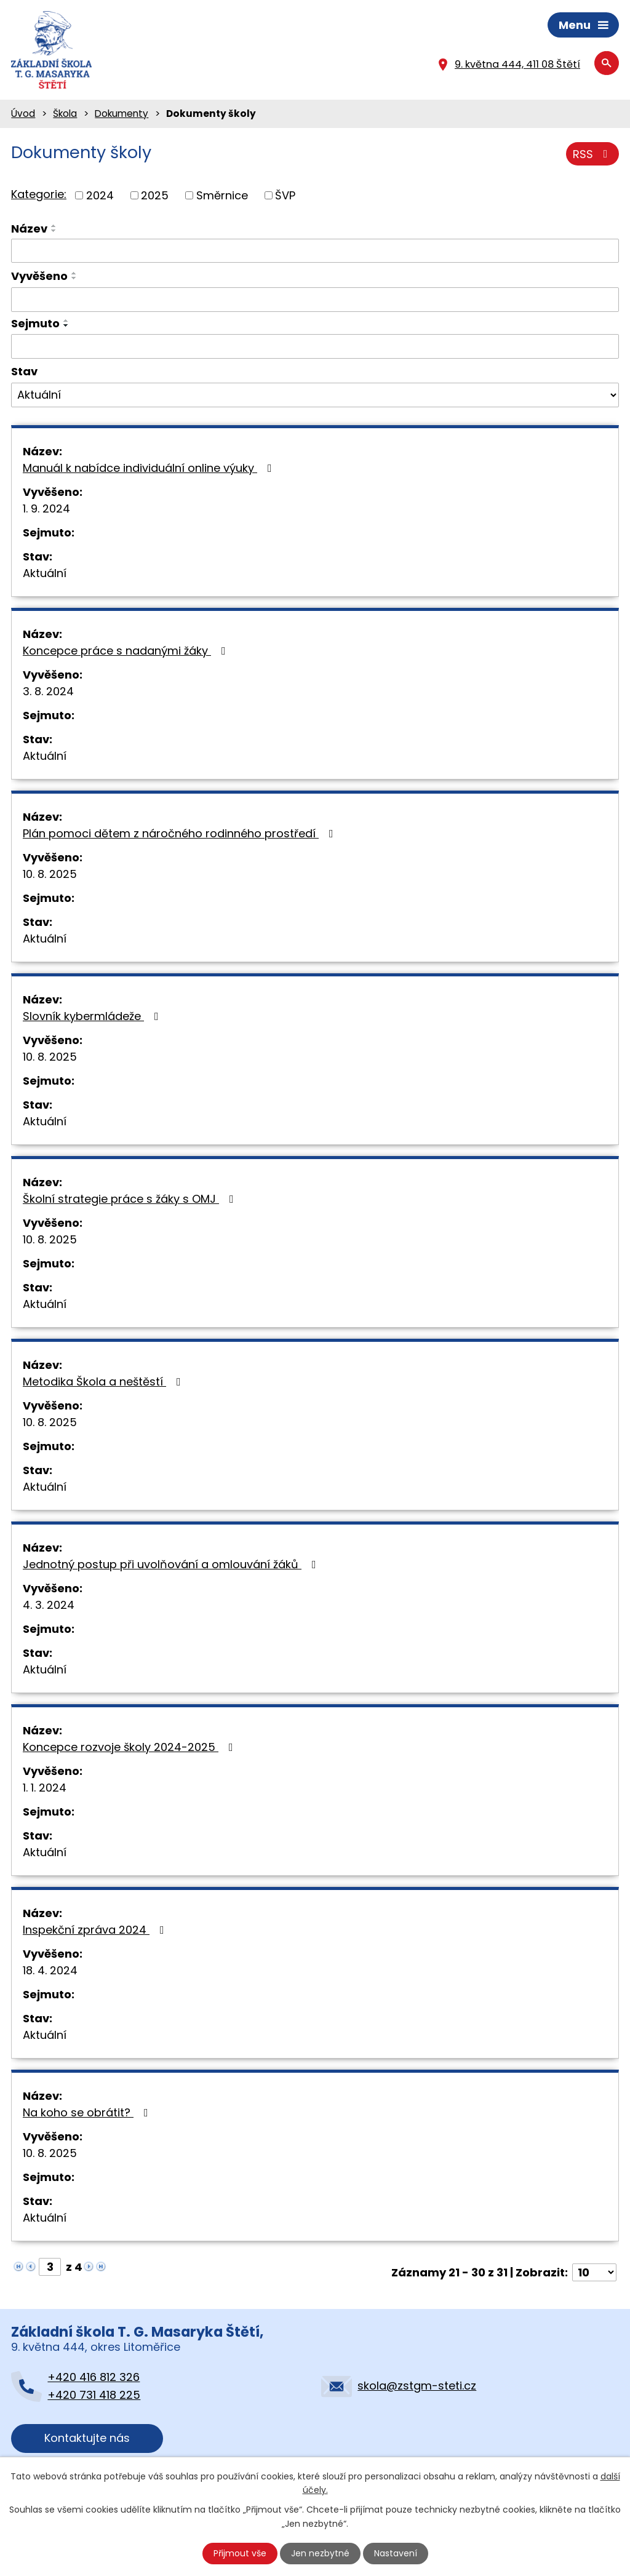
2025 (155, 195)
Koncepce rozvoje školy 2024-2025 (130, 1747)
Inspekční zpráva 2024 (96, 1929)
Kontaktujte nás (87, 2438)
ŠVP (285, 195)
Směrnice (222, 195)
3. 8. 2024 (48, 691)
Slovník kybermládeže (93, 1016)
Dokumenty (121, 113)
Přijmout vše (239, 2553)
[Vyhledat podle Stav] (315, 395)
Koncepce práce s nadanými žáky (127, 650)
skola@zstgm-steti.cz (416, 2385)
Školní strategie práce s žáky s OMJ (131, 1198)
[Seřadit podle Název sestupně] (54, 230)
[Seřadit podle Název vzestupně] (54, 225)
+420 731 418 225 (93, 2395)
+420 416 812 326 (93, 2377)
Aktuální (44, 573)
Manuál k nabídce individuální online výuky (150, 468)
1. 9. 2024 (46, 508)
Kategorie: (38, 194)
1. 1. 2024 (44, 1787)
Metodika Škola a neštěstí (104, 1381)
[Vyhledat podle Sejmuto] (315, 346)
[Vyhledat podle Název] (315, 251)
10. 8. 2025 (50, 874)
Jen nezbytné (320, 2553)
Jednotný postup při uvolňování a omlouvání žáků (172, 1564)
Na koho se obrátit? (88, 2112)
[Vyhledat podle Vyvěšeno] (315, 299)
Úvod (23, 113)
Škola (65, 113)
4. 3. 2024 (48, 1605)
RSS (593, 154)
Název (29, 228)
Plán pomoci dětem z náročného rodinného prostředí (180, 833)
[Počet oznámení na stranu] (594, 2272)
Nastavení (395, 2553)
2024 (100, 195)
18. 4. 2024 (50, 1970)
